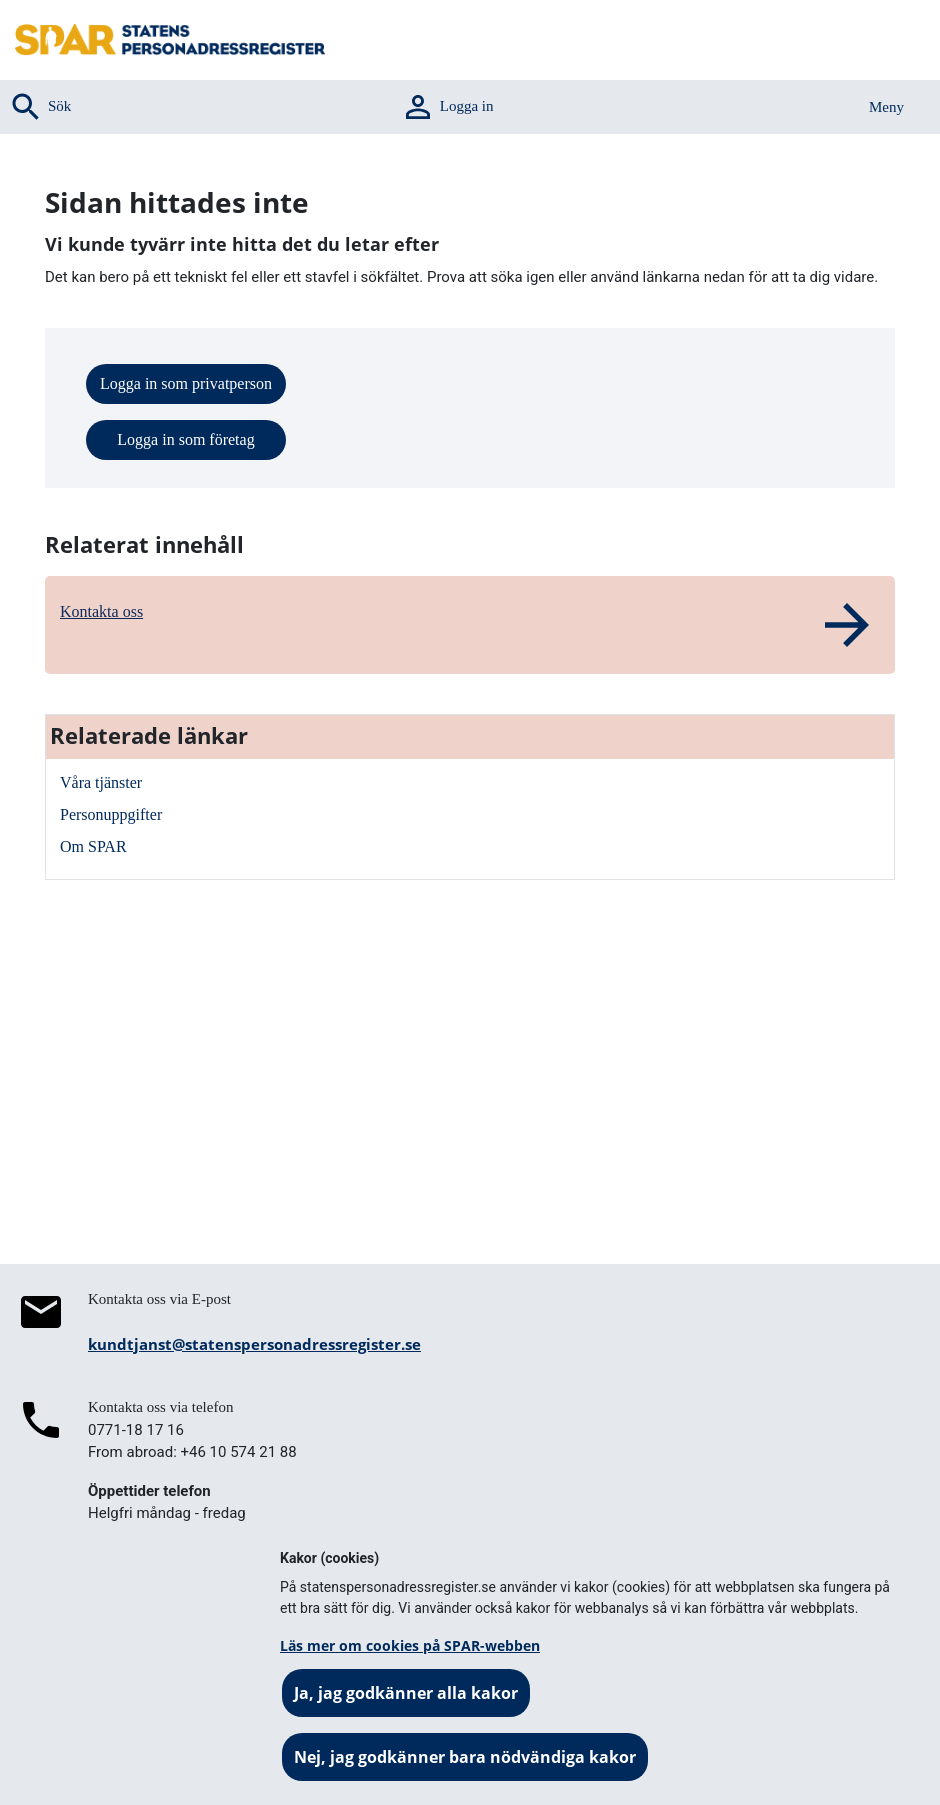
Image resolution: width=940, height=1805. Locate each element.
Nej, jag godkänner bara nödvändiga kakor (465, 1757)
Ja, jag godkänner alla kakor (406, 1693)
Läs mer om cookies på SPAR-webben (410, 1645)
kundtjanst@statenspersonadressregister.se (254, 1344)
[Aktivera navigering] (869, 107)
